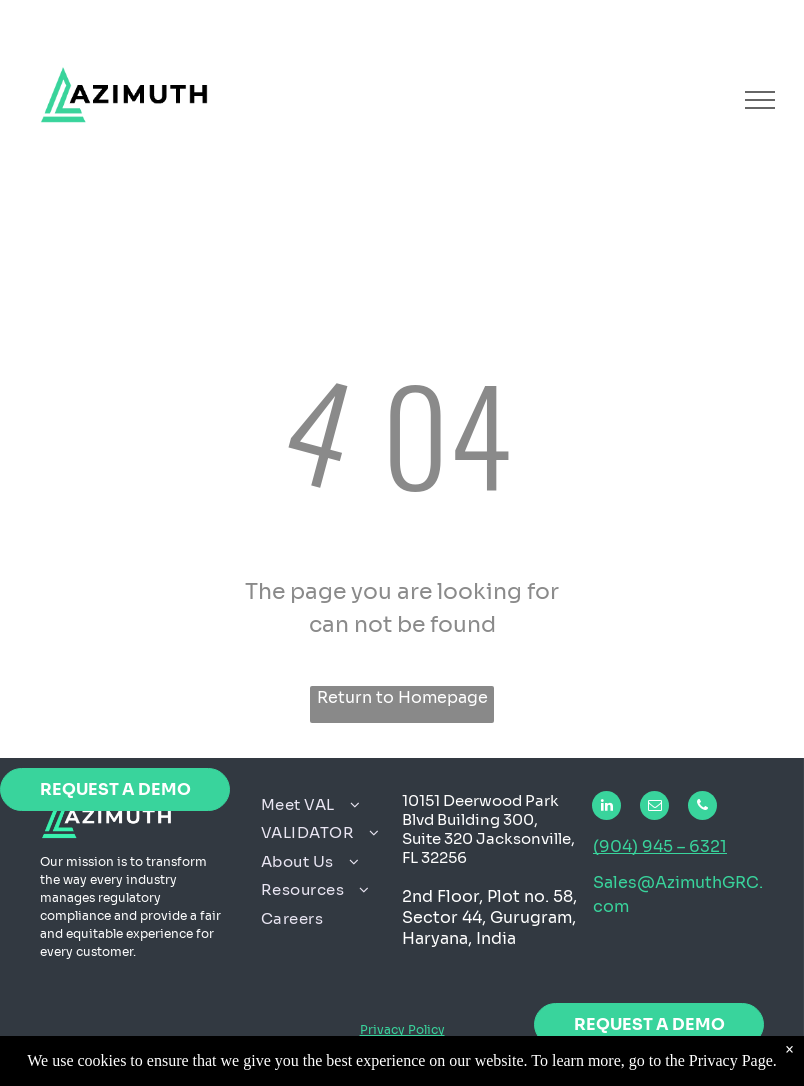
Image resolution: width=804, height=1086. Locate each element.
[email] (654, 808)
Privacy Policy (402, 1029)
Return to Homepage (402, 697)
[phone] (702, 808)
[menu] (760, 100)
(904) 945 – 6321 (660, 846)
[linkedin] (606, 808)
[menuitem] (324, 805)
